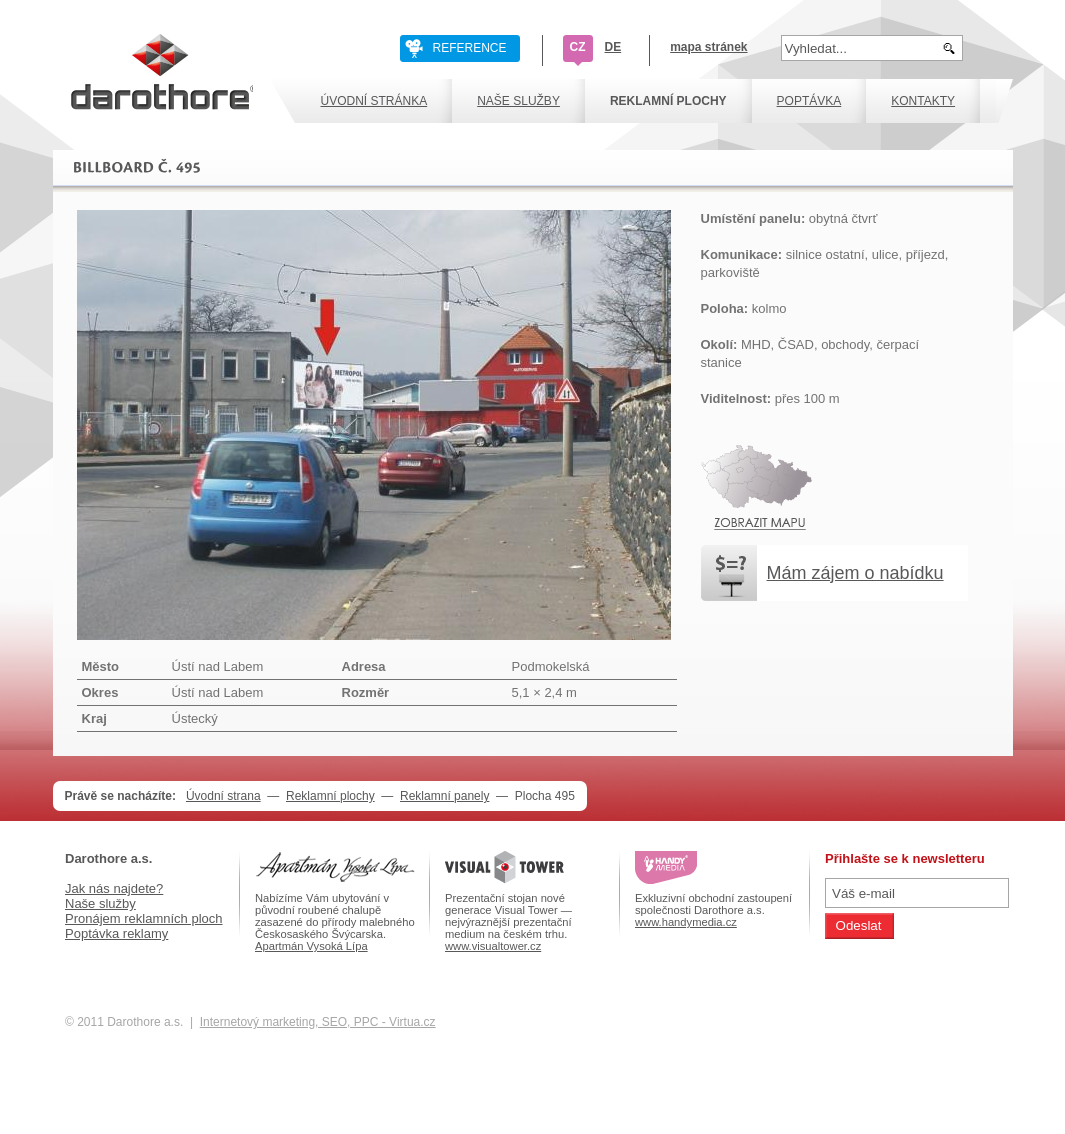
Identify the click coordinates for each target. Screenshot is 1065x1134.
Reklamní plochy (330, 796)
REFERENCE (470, 48)
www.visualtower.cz (493, 946)
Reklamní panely (444, 796)
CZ (578, 47)
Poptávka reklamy (116, 933)
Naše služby (100, 903)
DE (613, 47)
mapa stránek (708, 47)
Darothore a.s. (108, 858)
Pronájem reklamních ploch (144, 918)
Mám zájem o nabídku (855, 573)
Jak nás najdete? (114, 888)
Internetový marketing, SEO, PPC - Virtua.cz (318, 1022)
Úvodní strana (223, 796)
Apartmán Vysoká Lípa (311, 946)
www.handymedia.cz (686, 922)
